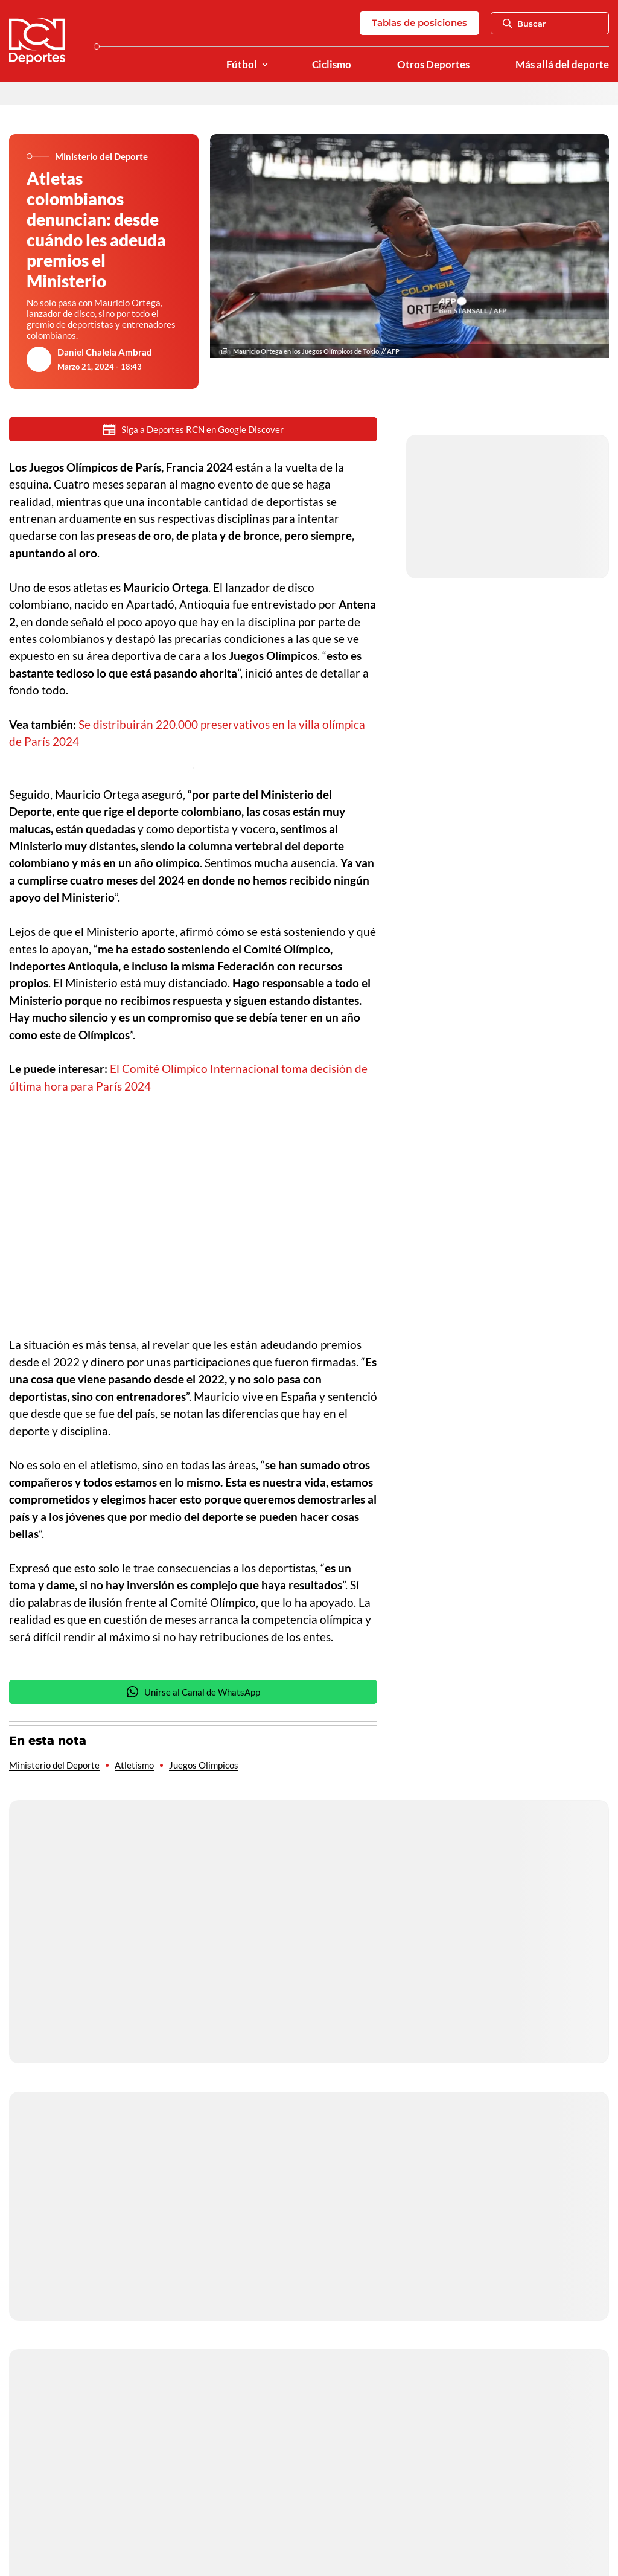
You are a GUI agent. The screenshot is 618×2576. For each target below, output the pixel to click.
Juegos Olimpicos (203, 1765)
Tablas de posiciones (419, 22)
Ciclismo (331, 65)
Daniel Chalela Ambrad (104, 352)
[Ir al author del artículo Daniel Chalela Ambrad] (39, 359)
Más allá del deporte (562, 65)
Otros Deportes (433, 65)
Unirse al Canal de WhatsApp (193, 1691)
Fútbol (241, 65)
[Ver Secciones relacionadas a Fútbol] (265, 64)
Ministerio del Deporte (54, 1765)
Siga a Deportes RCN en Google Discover (193, 429)
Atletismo (134, 1765)
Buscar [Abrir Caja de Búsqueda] (524, 23)
